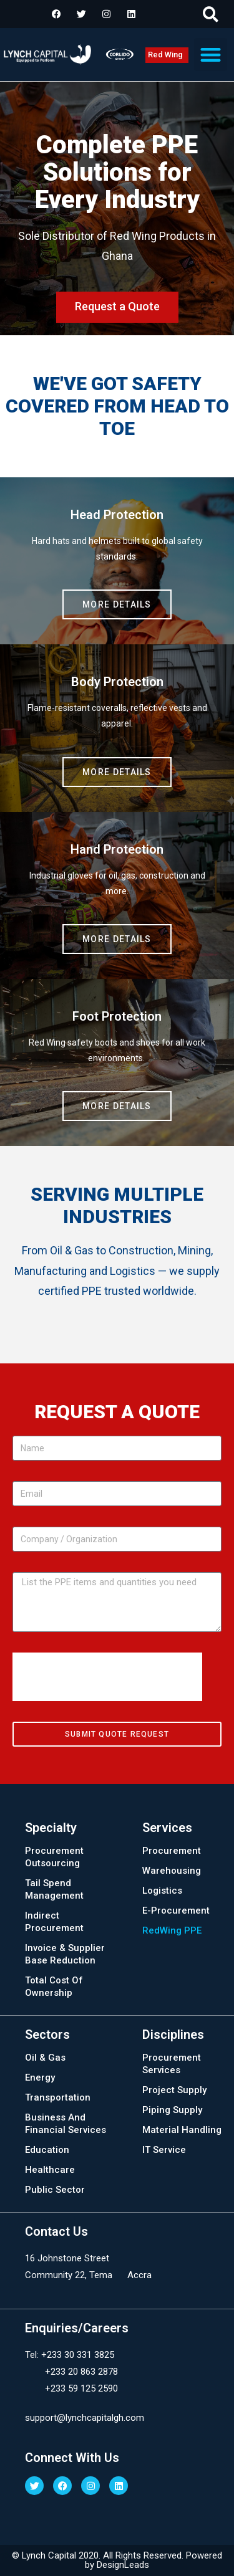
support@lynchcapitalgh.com (84, 2417)
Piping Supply (172, 2110)
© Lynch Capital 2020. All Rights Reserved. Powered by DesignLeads (117, 2560)
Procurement (171, 1850)
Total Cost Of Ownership (54, 1986)
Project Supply (174, 2090)
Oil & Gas (45, 2057)
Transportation (57, 2097)
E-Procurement (176, 1910)
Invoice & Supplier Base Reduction (65, 1954)
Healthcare (50, 2169)
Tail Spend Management (54, 1889)
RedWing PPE (172, 1930)
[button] (211, 14)
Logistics (162, 1890)
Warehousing (171, 1870)
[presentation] (107, 1677)
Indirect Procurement (54, 1922)
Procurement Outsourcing (54, 1857)
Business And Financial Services (65, 2123)
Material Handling (182, 2129)
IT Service (164, 2149)
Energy (40, 2077)
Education (47, 2149)
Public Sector (55, 2189)
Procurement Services (171, 2064)
